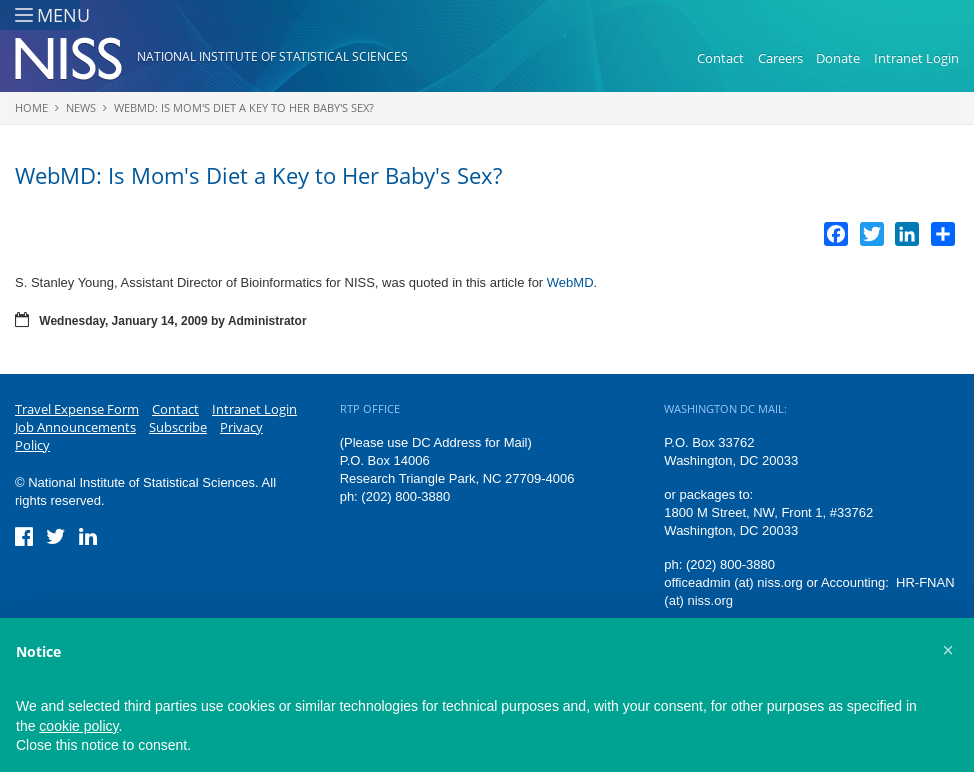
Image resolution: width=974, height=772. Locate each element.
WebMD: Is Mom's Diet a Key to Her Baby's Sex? (244, 107)
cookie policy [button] (78, 726)
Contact (720, 58)
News (81, 107)
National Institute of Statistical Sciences (272, 56)
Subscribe (178, 427)
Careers (780, 58)
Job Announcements (75, 427)
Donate (838, 58)
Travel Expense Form (77, 409)
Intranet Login (916, 58)
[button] (948, 650)
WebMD (570, 282)
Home (31, 107)
